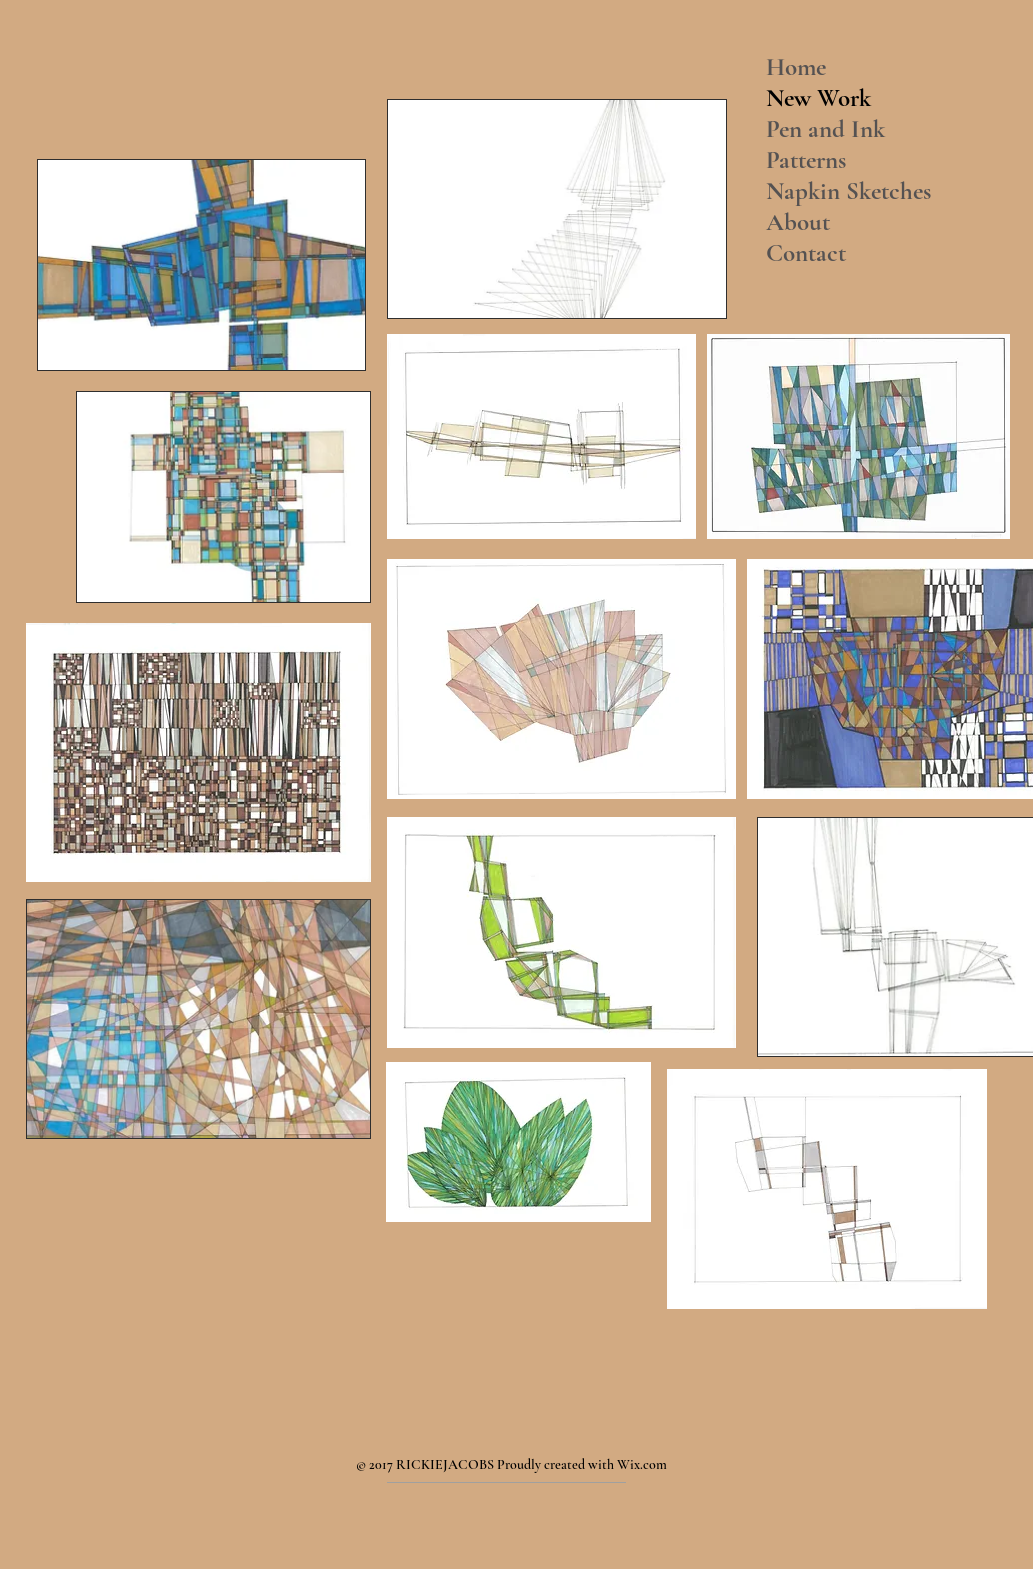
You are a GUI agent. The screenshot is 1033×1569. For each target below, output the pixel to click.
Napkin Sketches (848, 191)
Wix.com (642, 1464)
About (798, 222)
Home (796, 67)
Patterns (806, 160)
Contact (806, 253)
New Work (818, 98)
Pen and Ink (825, 129)
